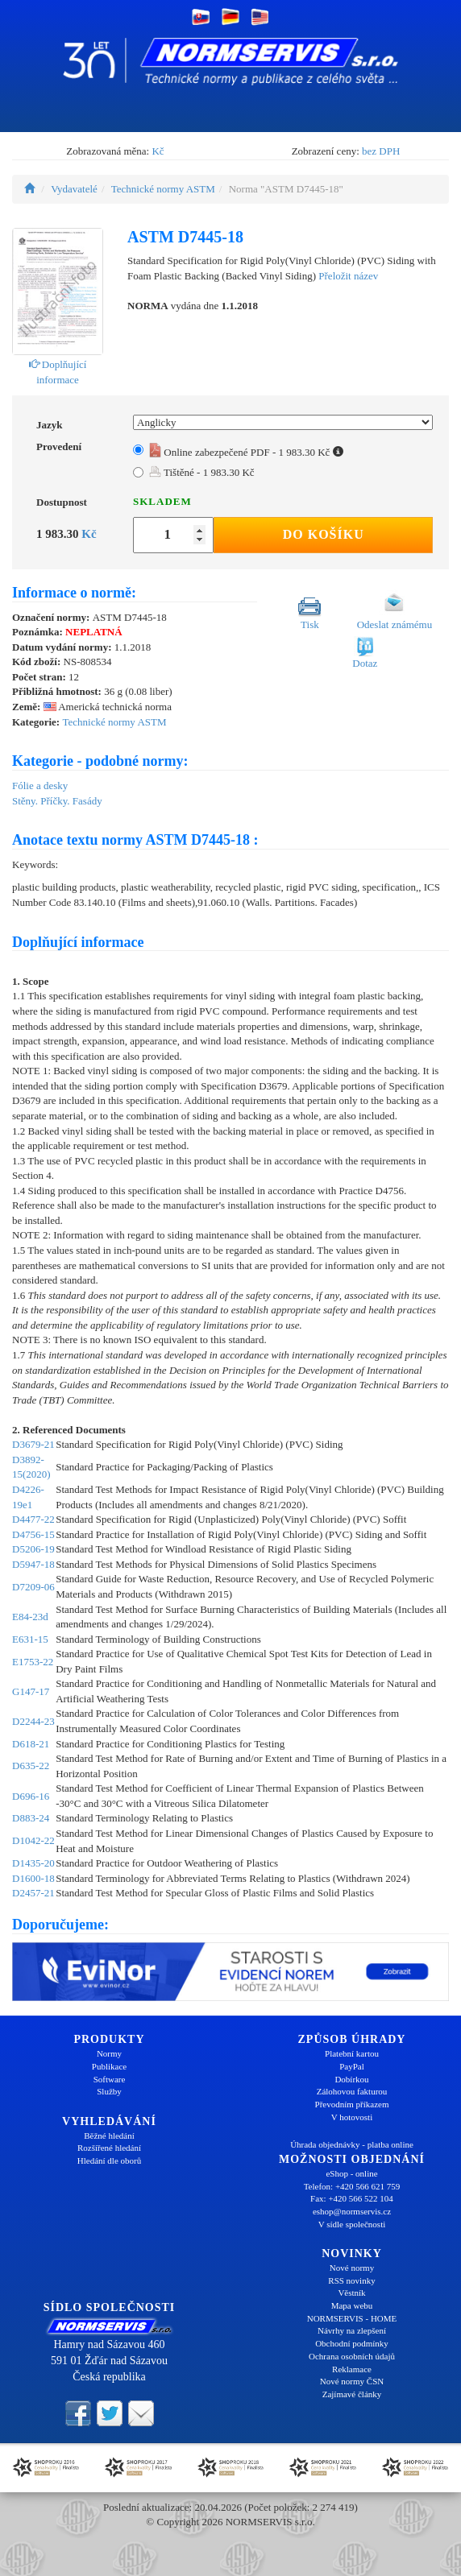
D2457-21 (33, 1893)
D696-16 (30, 1796)
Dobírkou (351, 2079)
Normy (109, 2053)
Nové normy (352, 2267)
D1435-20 (33, 1863)
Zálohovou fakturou (352, 2091)
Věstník (351, 2292)
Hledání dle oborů (109, 2160)
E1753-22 (32, 1662)
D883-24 (30, 1818)
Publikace (109, 2066)
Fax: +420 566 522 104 (351, 2198)
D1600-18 (33, 1878)
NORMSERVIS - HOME (352, 2318)
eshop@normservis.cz (352, 2211)
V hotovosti (351, 2117)
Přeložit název (348, 276)
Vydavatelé (74, 189)
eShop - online (351, 2173)
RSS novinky (351, 2280)
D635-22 (30, 1765)
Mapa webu (352, 2305)
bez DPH (381, 151)
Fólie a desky (40, 785)
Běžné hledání (109, 2135)
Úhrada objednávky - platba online (351, 2144)
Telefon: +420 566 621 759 (352, 2186)
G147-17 (30, 1691)
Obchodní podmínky (351, 2343)
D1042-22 (33, 1840)
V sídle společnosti (352, 2224)
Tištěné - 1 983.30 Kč (202, 472)
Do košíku (323, 534)
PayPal (351, 2066)
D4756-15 (33, 1534)
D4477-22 (33, 1519)
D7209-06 (33, 1587)
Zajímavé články (352, 2394)
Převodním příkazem (352, 2104)
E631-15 (30, 1639)
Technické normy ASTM (163, 189)
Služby (109, 2091)
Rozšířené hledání (109, 2147)
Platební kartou (352, 2053)
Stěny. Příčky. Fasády (57, 801)
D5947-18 (33, 1564)
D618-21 (30, 1744)
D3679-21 (33, 1444)
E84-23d (30, 1617)
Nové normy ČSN (352, 2381)
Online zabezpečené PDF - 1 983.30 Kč (246, 452)
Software (109, 2079)
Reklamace (352, 2369)
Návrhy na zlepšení (352, 2330)
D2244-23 (33, 1721)
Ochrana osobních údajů (352, 2356)
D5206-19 (33, 1549)
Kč (158, 151)
